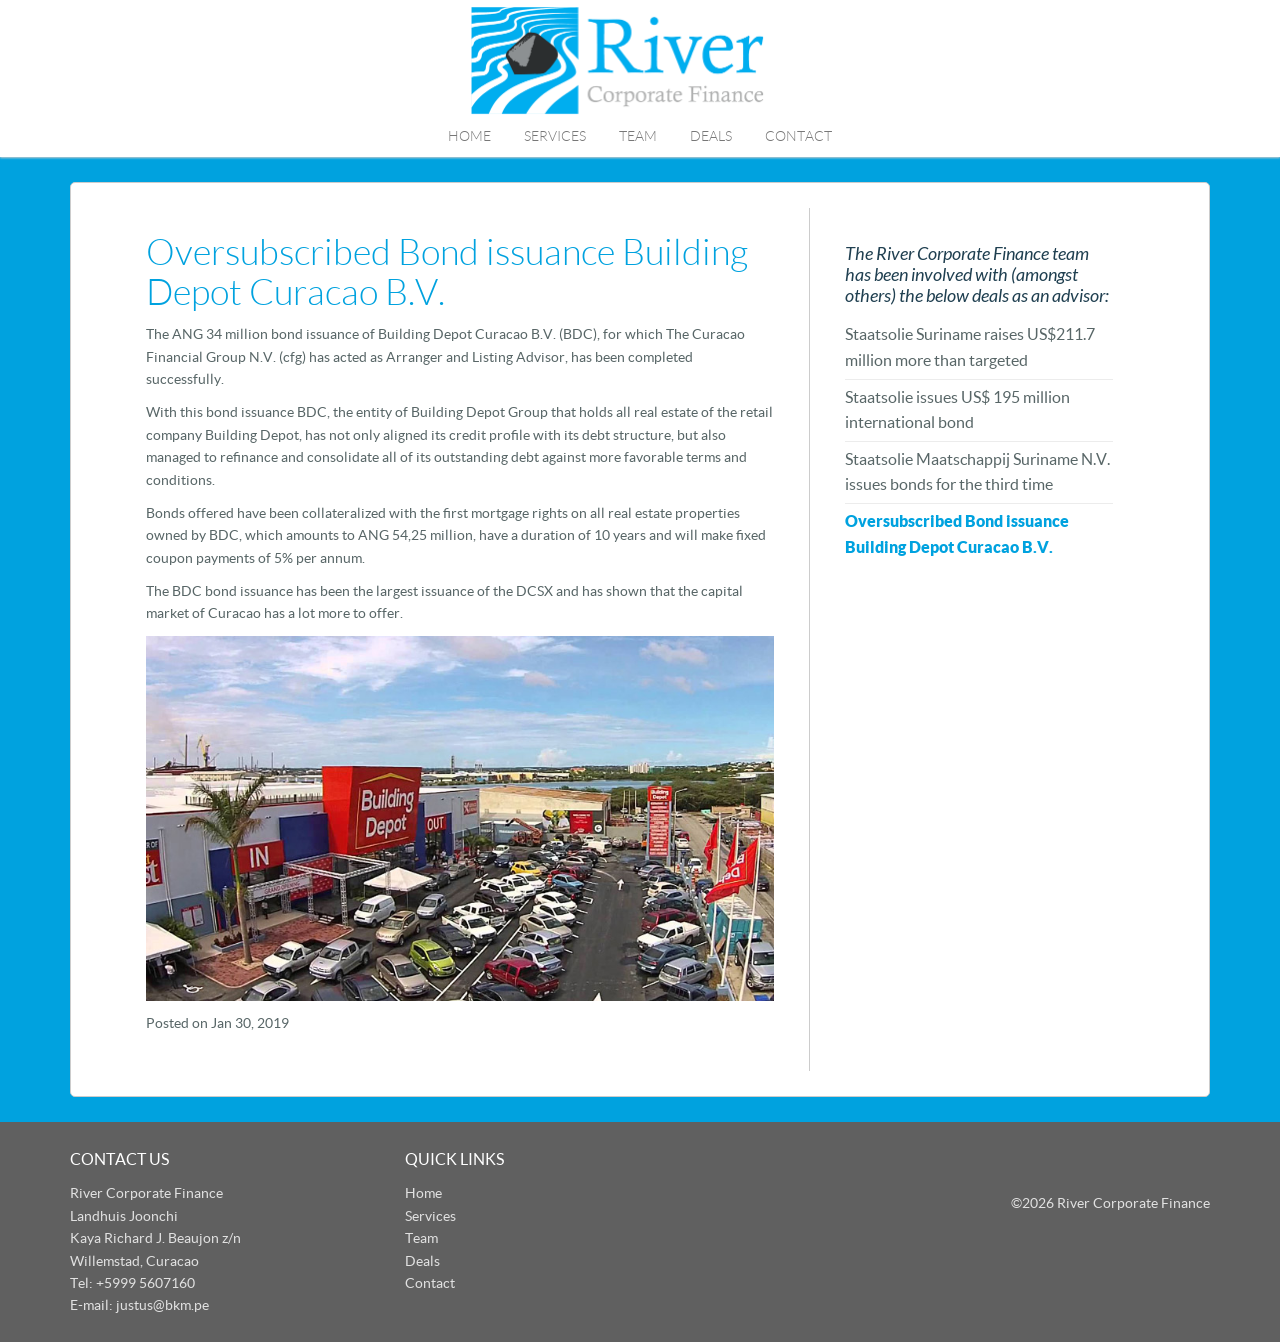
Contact (798, 136)
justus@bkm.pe (162, 1305)
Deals (711, 136)
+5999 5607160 (145, 1283)
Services (555, 136)
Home (469, 136)
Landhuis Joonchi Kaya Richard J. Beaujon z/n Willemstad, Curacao (155, 1238)
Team (638, 136)
